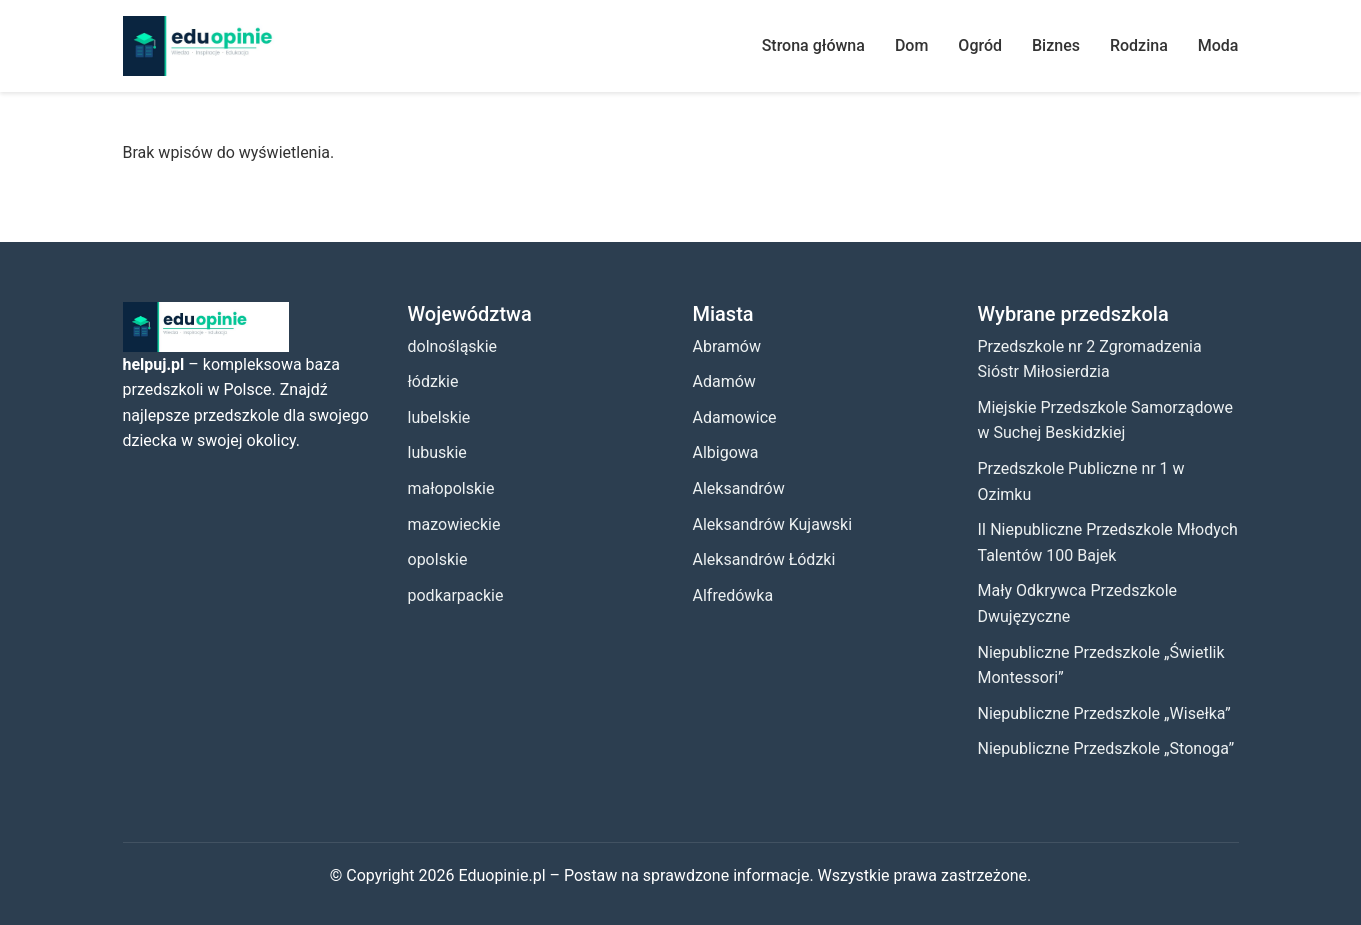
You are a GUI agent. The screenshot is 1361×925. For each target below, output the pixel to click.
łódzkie (433, 381)
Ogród (980, 45)
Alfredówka (733, 595)
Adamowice (735, 417)
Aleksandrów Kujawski (773, 524)
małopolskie (451, 488)
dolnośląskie (453, 346)
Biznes (1056, 45)
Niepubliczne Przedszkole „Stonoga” (1106, 748)
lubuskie (437, 452)
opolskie (438, 559)
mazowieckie (454, 524)
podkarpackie (456, 595)
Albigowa (726, 452)
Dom (911, 45)
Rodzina (1139, 45)
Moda (1218, 45)
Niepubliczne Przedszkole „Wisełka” (1104, 713)
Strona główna (813, 45)
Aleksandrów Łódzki (764, 559)
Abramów (727, 346)
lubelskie (439, 417)
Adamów (724, 381)
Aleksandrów (739, 488)
